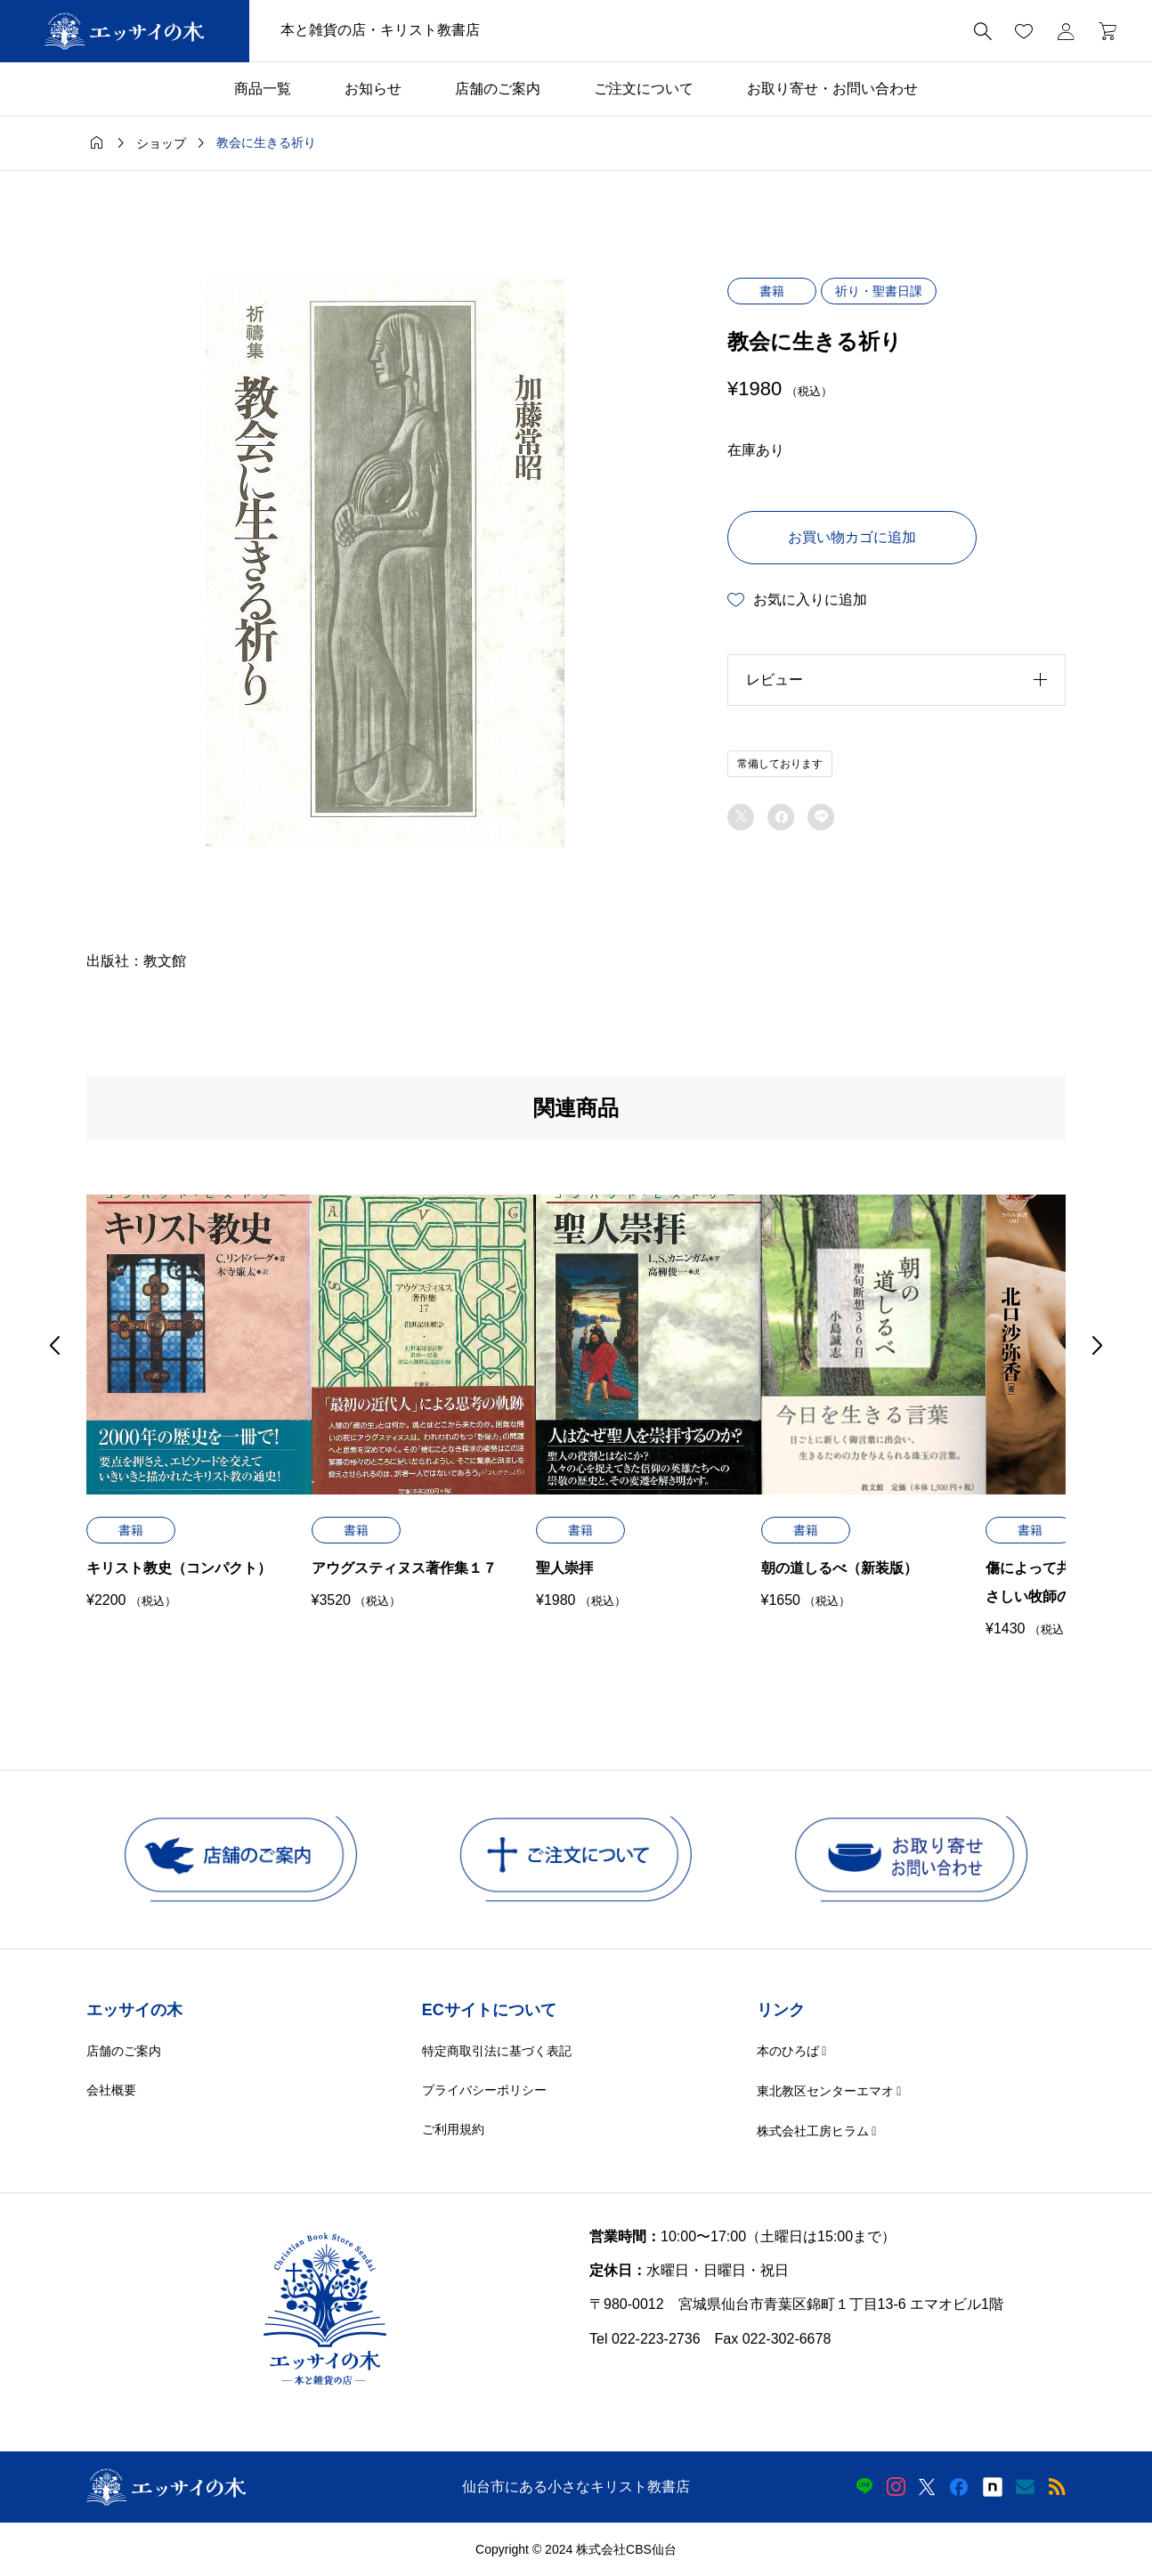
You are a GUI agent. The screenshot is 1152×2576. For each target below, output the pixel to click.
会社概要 (111, 2090)
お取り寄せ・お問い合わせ (832, 88)
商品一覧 (262, 88)
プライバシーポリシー (484, 2090)
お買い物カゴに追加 (852, 537)
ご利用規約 (453, 2129)
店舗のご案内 (497, 88)
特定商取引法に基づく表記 (497, 2051)
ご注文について (644, 88)
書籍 (771, 291)
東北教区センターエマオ (825, 2091)
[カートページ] (1101, 31)
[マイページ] (1065, 31)
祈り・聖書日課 (878, 291)
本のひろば (788, 2051)
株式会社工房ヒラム (813, 2131)
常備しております (780, 763)
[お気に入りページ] (1023, 31)
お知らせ (373, 88)
